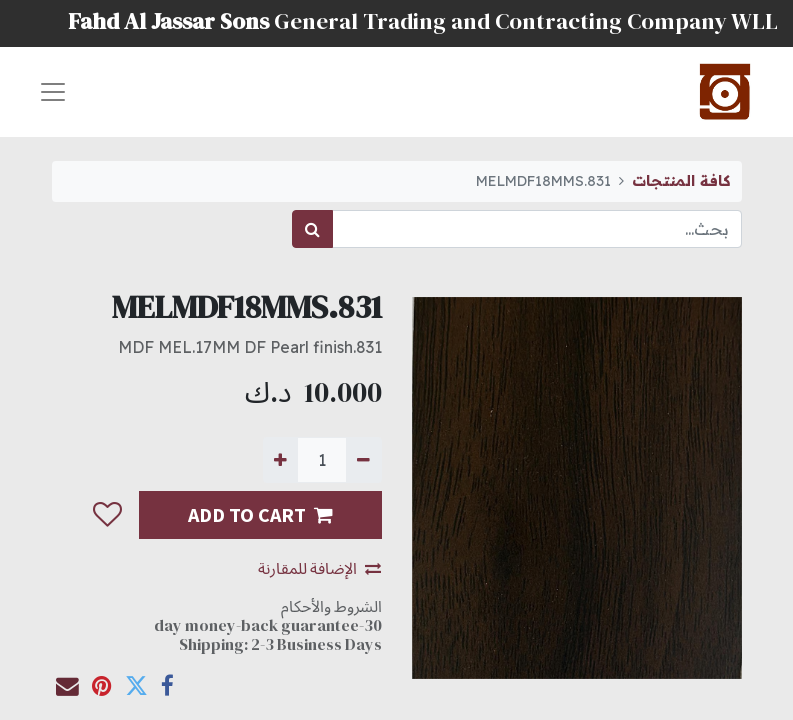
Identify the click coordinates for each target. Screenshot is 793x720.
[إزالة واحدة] (363, 460)
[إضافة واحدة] (280, 460)
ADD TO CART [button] (260, 514)
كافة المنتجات (681, 181)
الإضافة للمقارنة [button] (319, 568)
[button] (106, 515)
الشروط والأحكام (331, 606)
